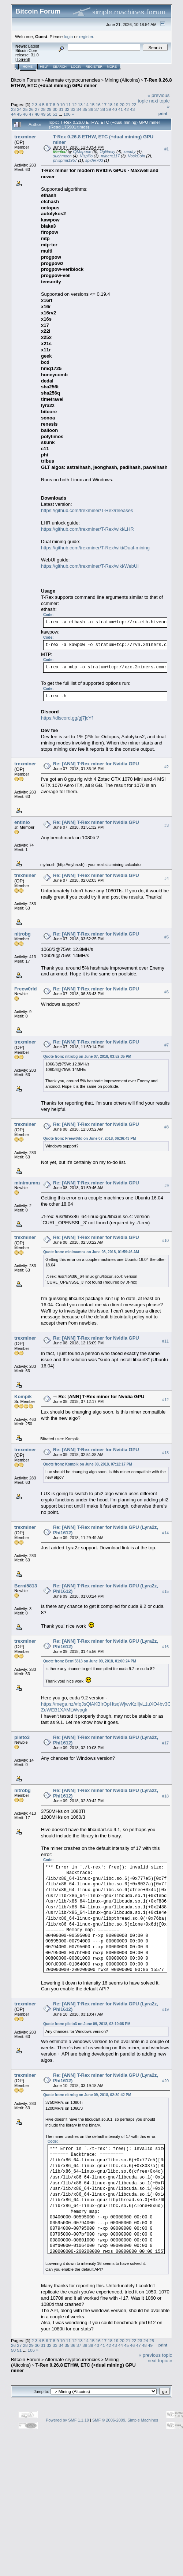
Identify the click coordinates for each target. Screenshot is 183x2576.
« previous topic (155, 2355)
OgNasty (107, 151)
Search (60, 66)
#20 (165, 2081)
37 (96, 109)
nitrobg (22, 934)
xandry (130, 151)
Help (44, 66)
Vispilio (86, 156)
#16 (165, 1646)
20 (122, 104)
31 (61, 109)
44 (13, 114)
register (86, 36)
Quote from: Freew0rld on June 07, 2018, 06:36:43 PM (89, 1138)
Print (162, 113)
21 (128, 104)
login (68, 36)
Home (28, 66)
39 (108, 109)
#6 (166, 992)
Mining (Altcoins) (122, 80)
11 (68, 104)
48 (37, 114)
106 (67, 114)
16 (98, 104)
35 (84, 109)
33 (73, 109)
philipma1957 (65, 160)
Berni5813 (25, 1585)
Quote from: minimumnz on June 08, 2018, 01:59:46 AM (91, 1252)
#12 (165, 1399)
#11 (165, 1341)
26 (31, 109)
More (112, 66)
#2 (166, 767)
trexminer (25, 136)
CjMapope (82, 151)
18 (110, 104)
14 (86, 104)
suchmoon (62, 156)
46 (25, 114)
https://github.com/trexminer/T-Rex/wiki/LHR (87, 529)
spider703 (94, 160)
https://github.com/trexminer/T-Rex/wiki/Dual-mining (95, 547)
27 (37, 109)
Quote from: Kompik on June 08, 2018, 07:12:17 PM (87, 1464)
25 (25, 109)
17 (104, 104)
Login (76, 66)
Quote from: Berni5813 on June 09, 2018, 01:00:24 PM (89, 1661)
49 (43, 114)
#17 (165, 1743)
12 (74, 104)
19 (115, 104)
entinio (22, 822)
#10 (165, 1240)
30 (55, 109)
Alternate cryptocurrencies (72, 80)
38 (102, 109)
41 (120, 109)
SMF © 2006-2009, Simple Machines (125, 2420)
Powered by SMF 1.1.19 (67, 2420)
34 (78, 109)
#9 (166, 1185)
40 (114, 109)
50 (49, 114)
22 (133, 104)
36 (90, 109)
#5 (166, 937)
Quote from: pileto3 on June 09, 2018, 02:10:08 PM (86, 2024)
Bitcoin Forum (25, 80)
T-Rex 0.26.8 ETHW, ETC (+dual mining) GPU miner (91, 82)
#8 (166, 1127)
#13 (165, 1453)
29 (49, 109)
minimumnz (27, 1183)
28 (43, 109)
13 (80, 104)
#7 (166, 1045)
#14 (165, 1533)
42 (126, 109)
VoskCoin (136, 156)
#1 (166, 149)
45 (19, 114)
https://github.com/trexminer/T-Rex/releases (87, 510)
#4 (166, 878)
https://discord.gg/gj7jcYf (67, 718)
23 (13, 109)
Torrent (22, 59)
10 (62, 104)
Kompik (23, 1396)
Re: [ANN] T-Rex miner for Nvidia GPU (96, 763)
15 (92, 104)
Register (94, 66)
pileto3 (22, 1737)
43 (132, 109)
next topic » (160, 2360)
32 (66, 109)
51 (55, 114)
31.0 (34, 55)
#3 (166, 825)
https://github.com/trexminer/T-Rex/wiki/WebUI (90, 566)
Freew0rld (25, 989)
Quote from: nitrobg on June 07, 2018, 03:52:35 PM (87, 1056)
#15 (165, 1591)
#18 (165, 1796)
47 (31, 114)
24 (19, 109)
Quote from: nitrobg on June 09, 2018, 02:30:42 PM (87, 2095)
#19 (165, 2009)
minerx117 (110, 156)
